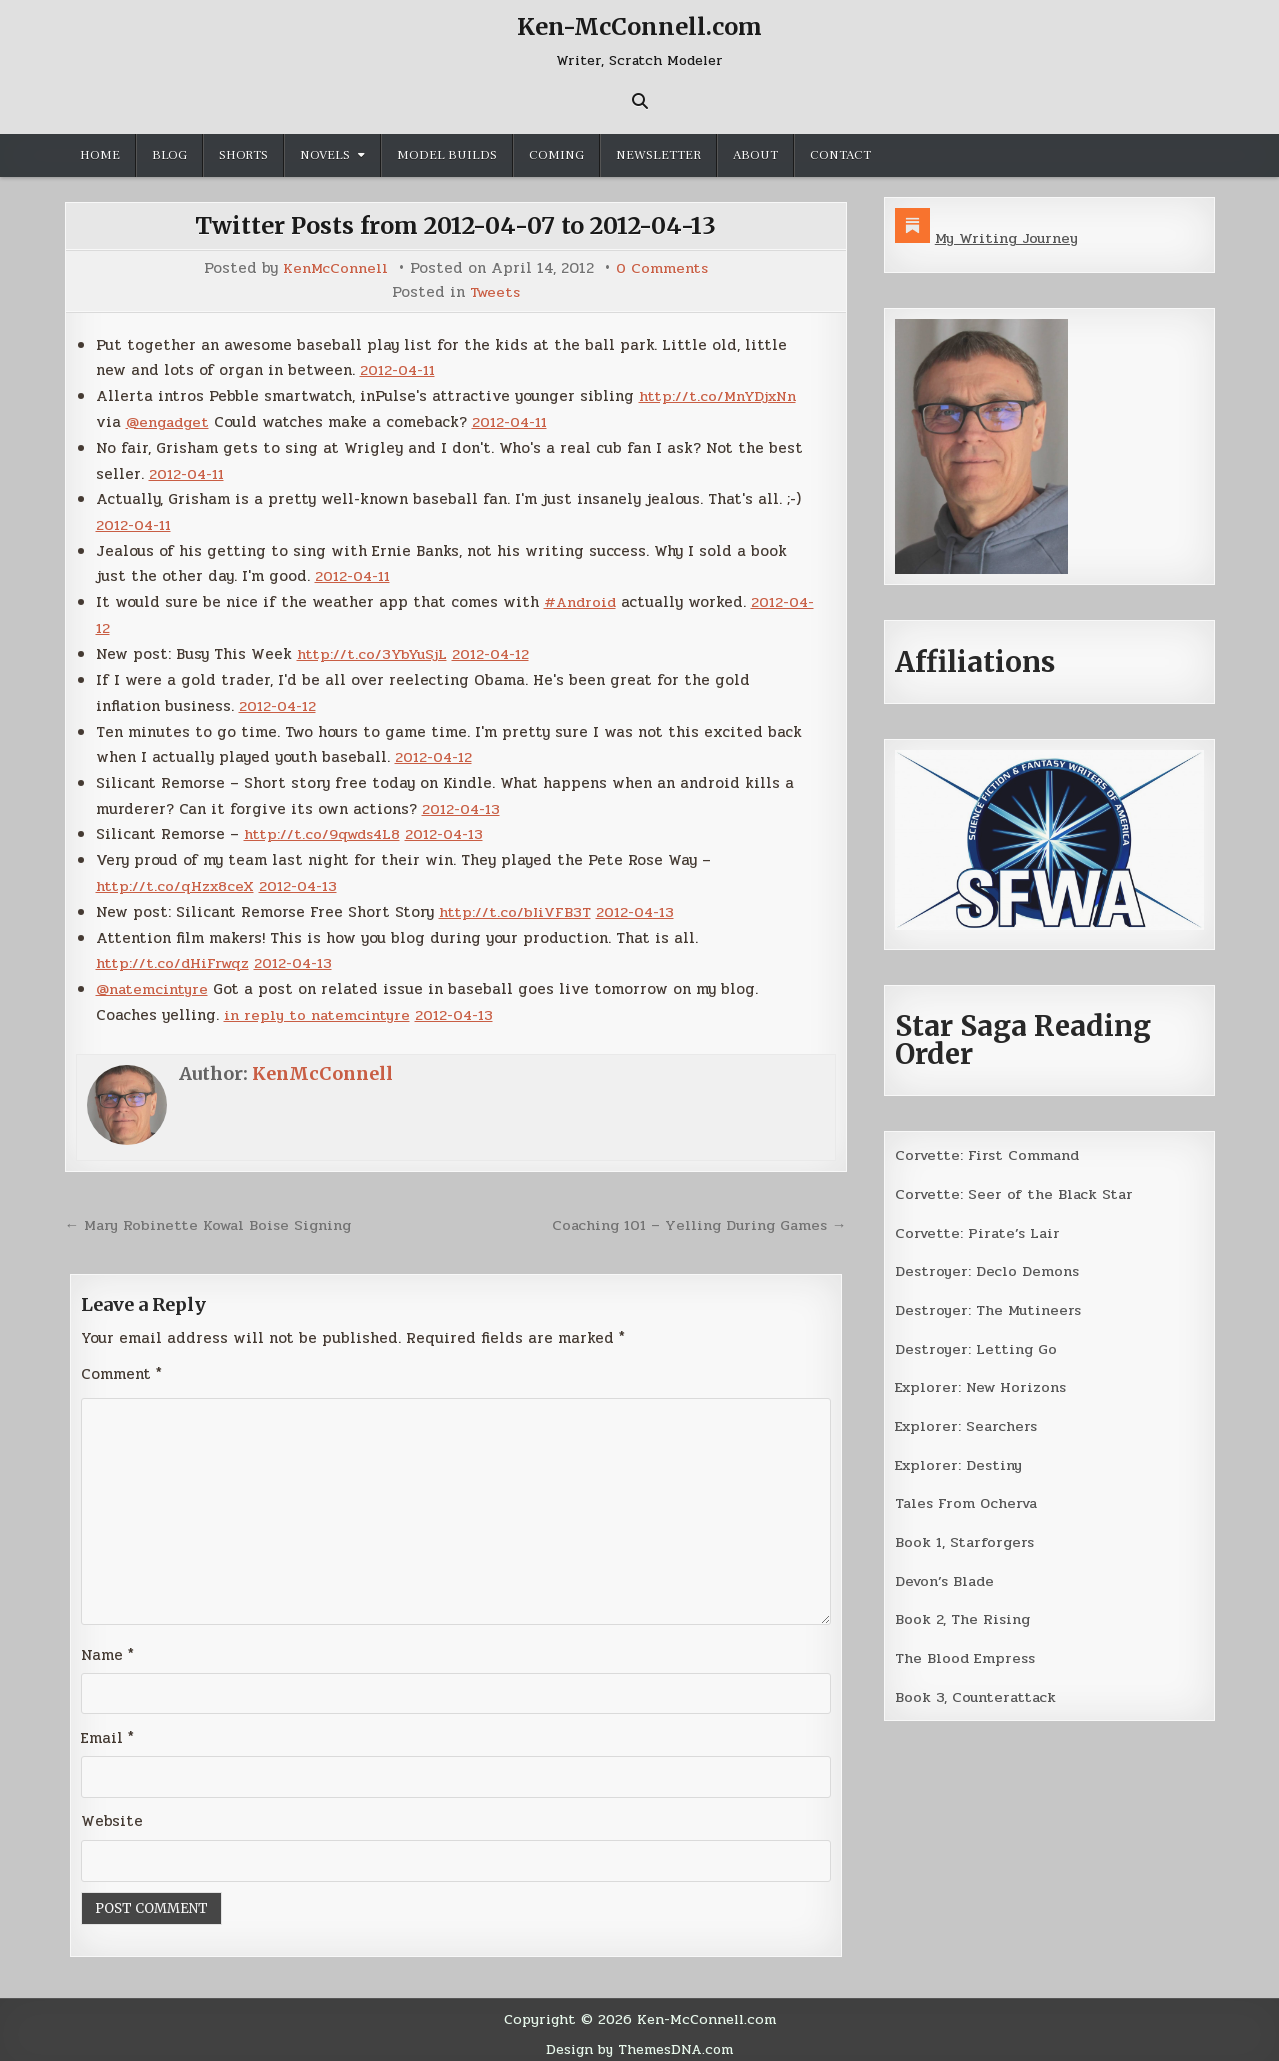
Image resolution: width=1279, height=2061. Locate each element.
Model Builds (447, 155)
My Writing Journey (1008, 238)
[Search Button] (640, 101)
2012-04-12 (493, 649)
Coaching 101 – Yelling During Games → (695, 1216)
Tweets (494, 291)
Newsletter (658, 155)
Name (107, 1646)
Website (112, 1813)
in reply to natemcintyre (317, 1006)
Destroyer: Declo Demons (988, 1269)
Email (107, 1730)
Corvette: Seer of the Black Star (1016, 1193)
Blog (169, 155)
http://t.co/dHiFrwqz (174, 955)
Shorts (243, 155)
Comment (121, 1364)
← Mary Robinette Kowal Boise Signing (212, 1216)
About (755, 155)
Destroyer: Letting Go (977, 1346)
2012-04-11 (399, 369)
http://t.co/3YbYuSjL (372, 649)
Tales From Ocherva (969, 1499)
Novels (325, 155)
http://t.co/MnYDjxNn (719, 394)
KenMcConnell (335, 268)
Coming (556, 155)
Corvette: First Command (989, 1154)
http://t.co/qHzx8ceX (176, 879)
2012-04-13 (462, 802)
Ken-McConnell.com (640, 26)
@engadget (169, 420)
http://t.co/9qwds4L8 (324, 828)
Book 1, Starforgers (966, 1537)
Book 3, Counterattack (977, 1690)
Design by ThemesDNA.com (639, 2041)
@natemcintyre (152, 981)
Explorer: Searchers (968, 1422)
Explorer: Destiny (960, 1460)
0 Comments (662, 268)
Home (100, 155)
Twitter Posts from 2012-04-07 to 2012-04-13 (456, 225)
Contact (840, 155)
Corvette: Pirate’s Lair (980, 1231)
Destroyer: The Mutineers (990, 1307)
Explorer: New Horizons (983, 1384)
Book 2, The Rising (963, 1613)
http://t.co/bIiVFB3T (516, 904)
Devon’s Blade (947, 1575)
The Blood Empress (966, 1652)
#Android (581, 598)
